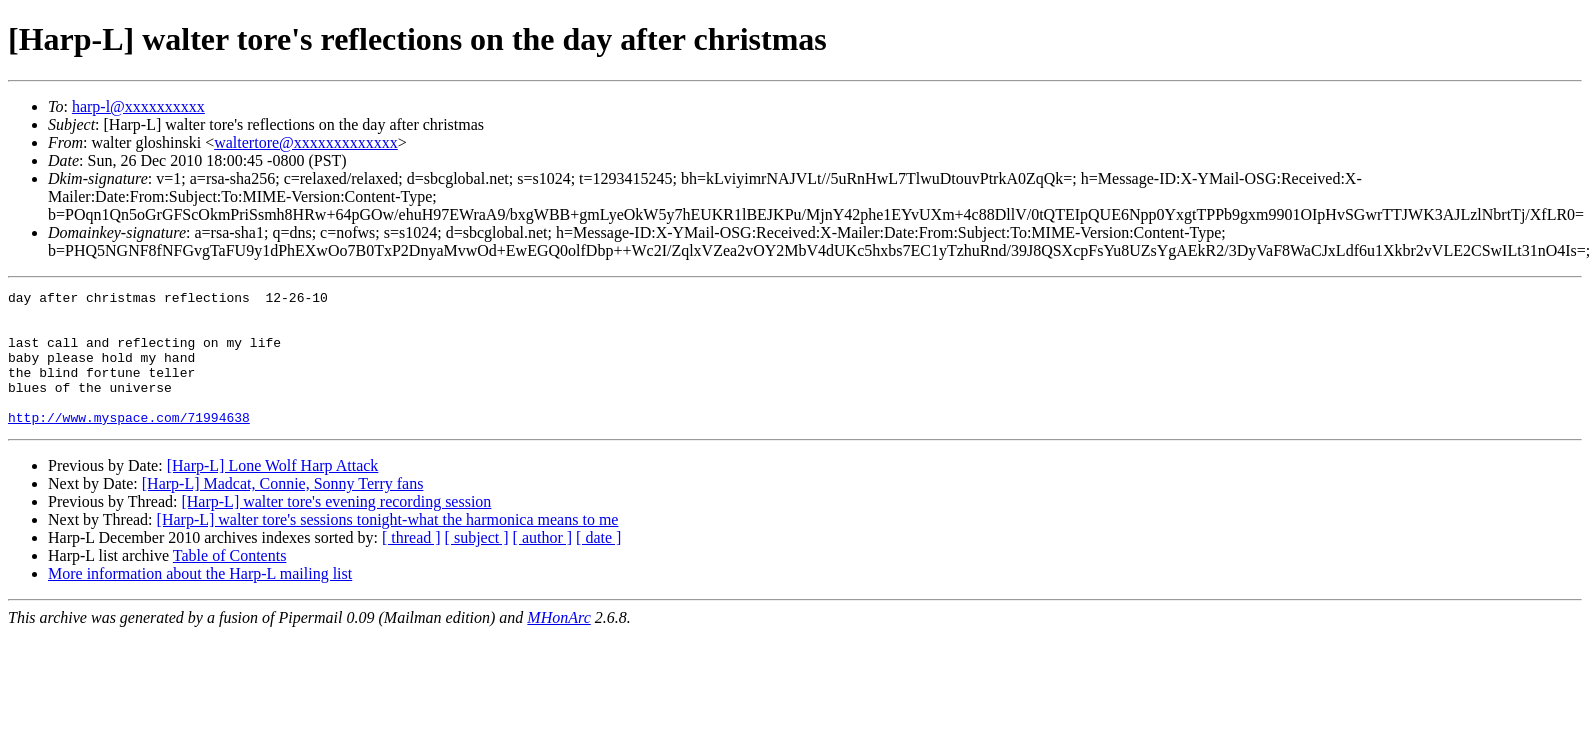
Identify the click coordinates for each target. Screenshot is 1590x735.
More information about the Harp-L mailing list (200, 600)
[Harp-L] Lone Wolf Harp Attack (273, 492)
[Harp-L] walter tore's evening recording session (336, 528)
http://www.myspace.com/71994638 (129, 444)
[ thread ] (411, 564)
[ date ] (598, 564)
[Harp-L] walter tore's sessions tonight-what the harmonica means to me (388, 546)
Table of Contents (230, 582)
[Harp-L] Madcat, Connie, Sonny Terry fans (283, 510)
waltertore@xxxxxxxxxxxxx (306, 142)
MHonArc (558, 644)
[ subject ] (477, 564)
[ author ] (543, 564)
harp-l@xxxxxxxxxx (138, 106)
